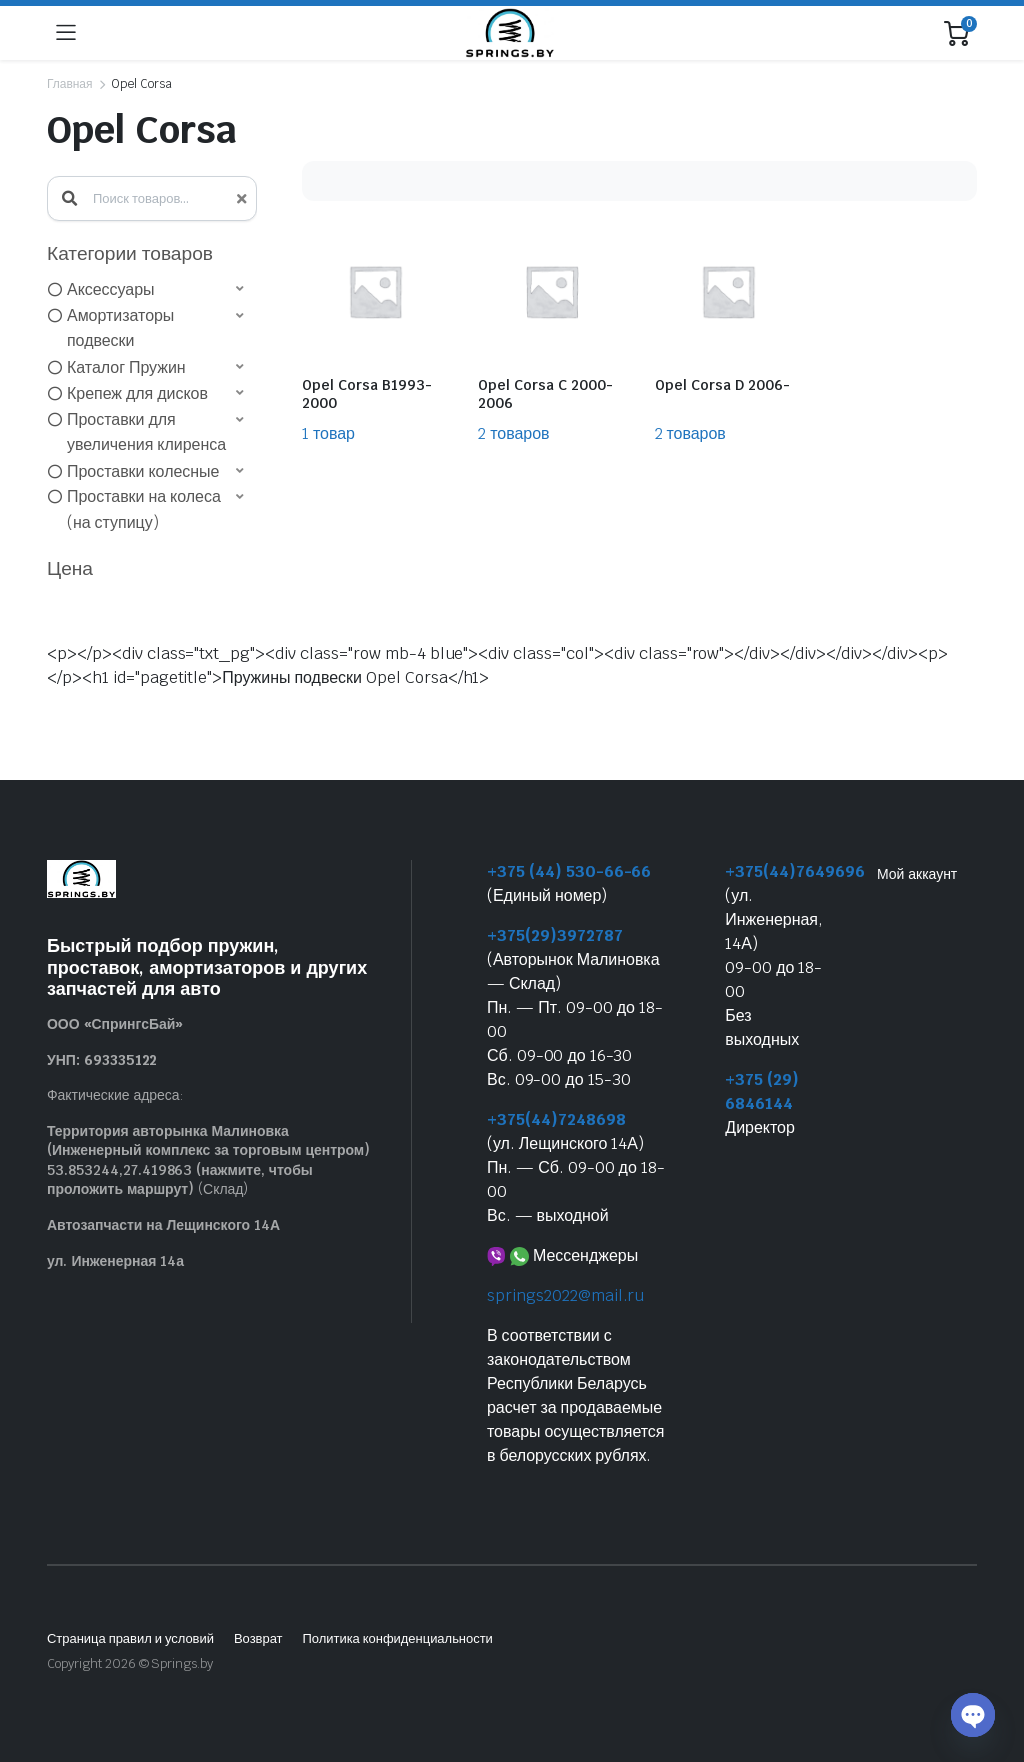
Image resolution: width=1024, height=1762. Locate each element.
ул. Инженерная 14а (115, 1261)
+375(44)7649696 (795, 871)
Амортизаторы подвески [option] (120, 328)
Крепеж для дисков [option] (137, 393)
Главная (69, 84)
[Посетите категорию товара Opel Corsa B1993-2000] (375, 331)
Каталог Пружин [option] (126, 367)
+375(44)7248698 (556, 1119)
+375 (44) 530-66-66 (569, 871)
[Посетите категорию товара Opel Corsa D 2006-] (728, 331)
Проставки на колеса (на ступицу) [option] (144, 509)
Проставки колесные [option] (143, 471)
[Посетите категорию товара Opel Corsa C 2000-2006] (551, 331)
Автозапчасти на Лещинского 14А (163, 1225)
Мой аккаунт (917, 874)
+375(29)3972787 (555, 935)
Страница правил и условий (130, 1638)
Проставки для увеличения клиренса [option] (146, 432)
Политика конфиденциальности (397, 1638)
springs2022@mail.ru (565, 1295)
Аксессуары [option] (111, 289)
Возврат (258, 1638)
